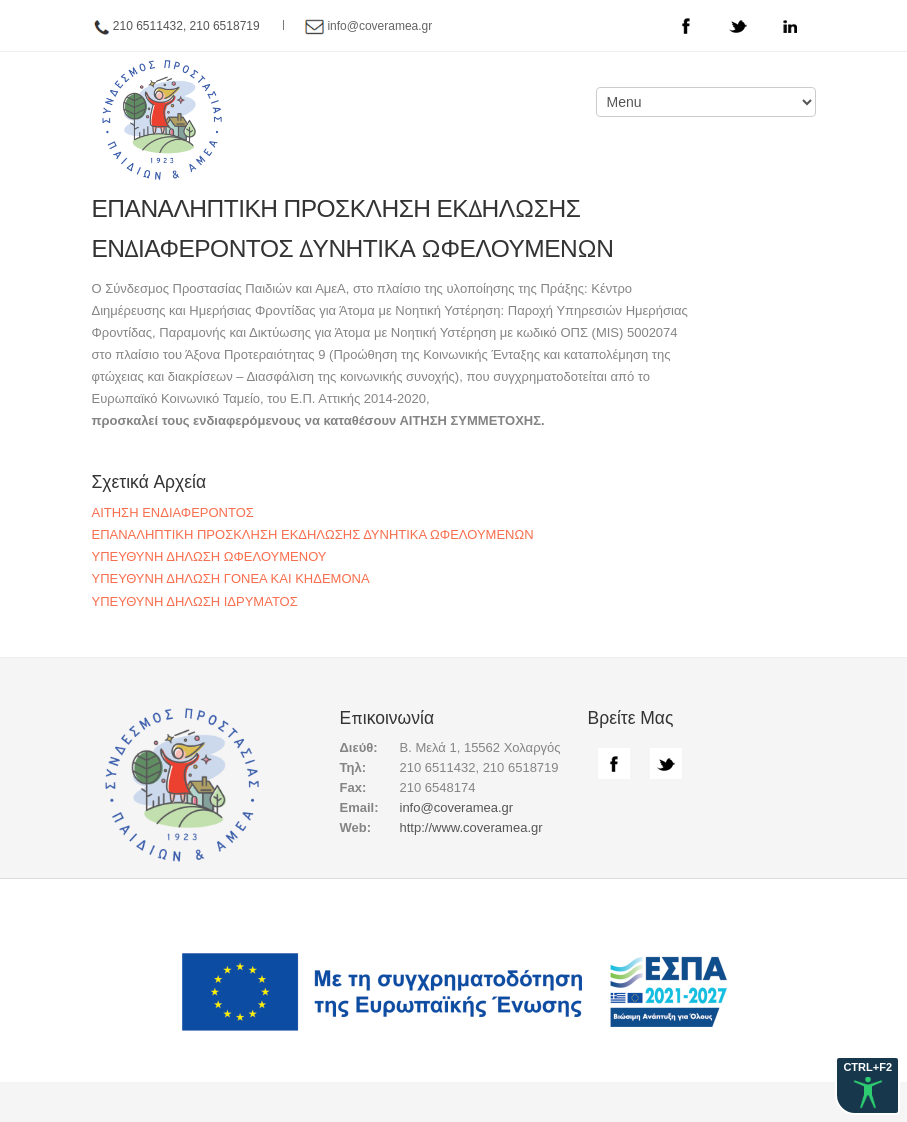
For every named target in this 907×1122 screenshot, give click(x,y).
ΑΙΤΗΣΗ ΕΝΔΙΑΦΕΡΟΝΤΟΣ (173, 512)
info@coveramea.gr (379, 26)
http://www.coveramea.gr (471, 827)
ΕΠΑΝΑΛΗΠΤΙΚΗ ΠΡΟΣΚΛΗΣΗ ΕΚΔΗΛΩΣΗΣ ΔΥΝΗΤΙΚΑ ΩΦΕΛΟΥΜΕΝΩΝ (313, 534)
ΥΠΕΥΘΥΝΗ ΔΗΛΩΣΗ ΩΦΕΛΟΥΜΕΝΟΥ (209, 556)
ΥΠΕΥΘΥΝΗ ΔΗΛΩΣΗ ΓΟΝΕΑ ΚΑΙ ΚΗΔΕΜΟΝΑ (231, 578)
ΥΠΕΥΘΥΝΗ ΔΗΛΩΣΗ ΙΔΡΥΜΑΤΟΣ (195, 601)
